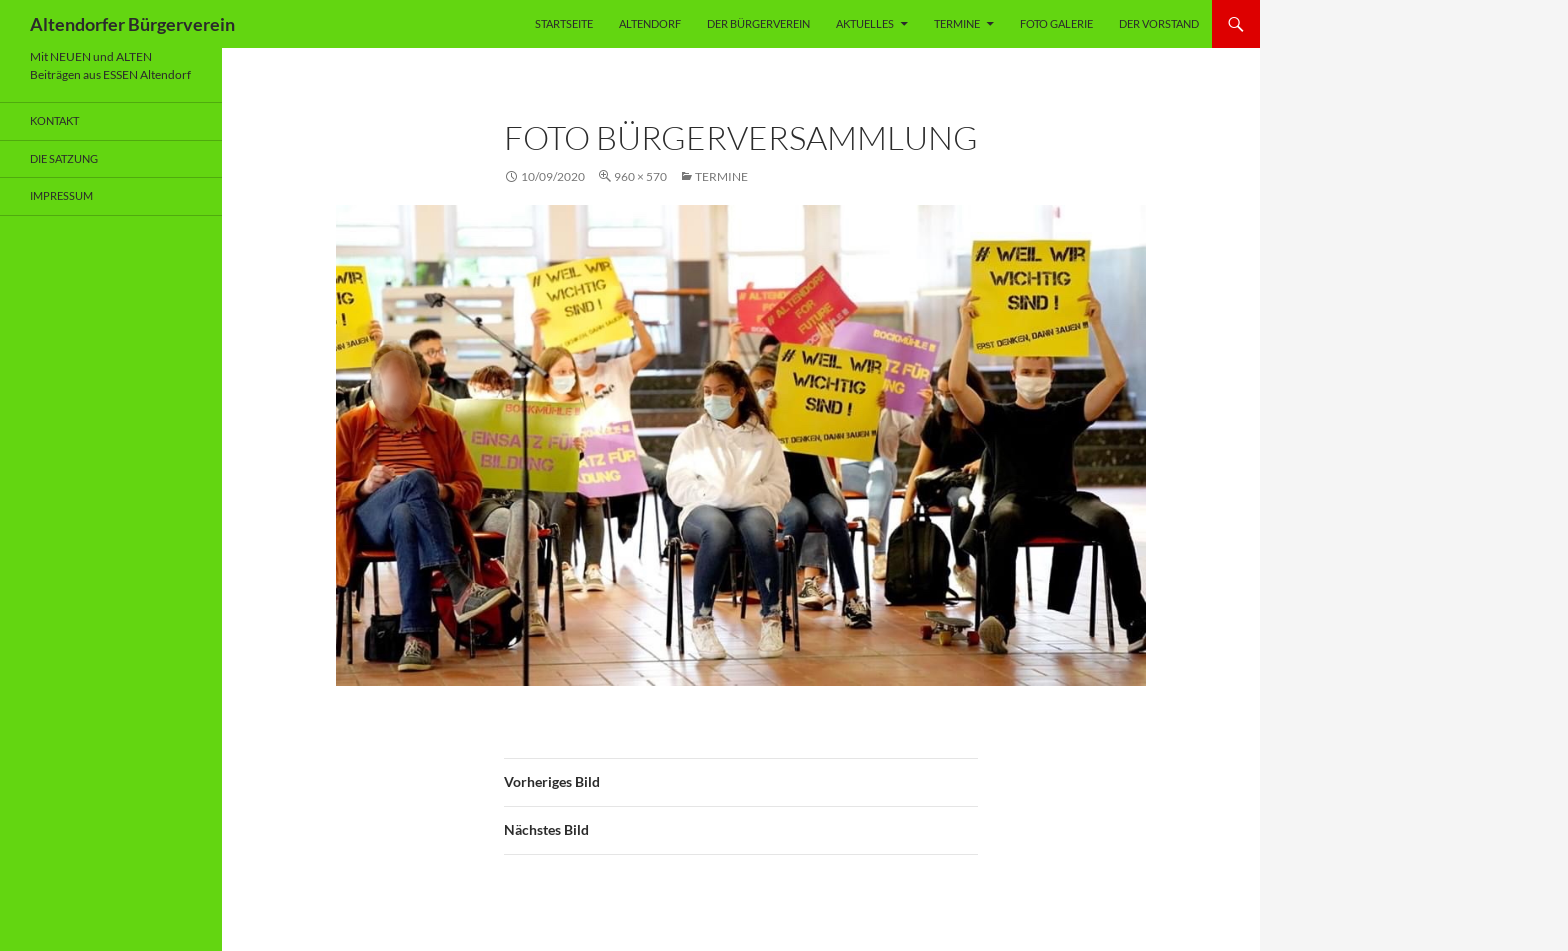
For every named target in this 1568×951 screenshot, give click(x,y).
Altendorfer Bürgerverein (132, 24)
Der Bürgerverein (758, 23)
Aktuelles (865, 23)
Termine (957, 23)
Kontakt (54, 120)
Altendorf (650, 23)
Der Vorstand (1159, 23)
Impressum (61, 195)
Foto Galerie (1056, 23)
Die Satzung (64, 158)
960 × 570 (640, 176)
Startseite (564, 23)
